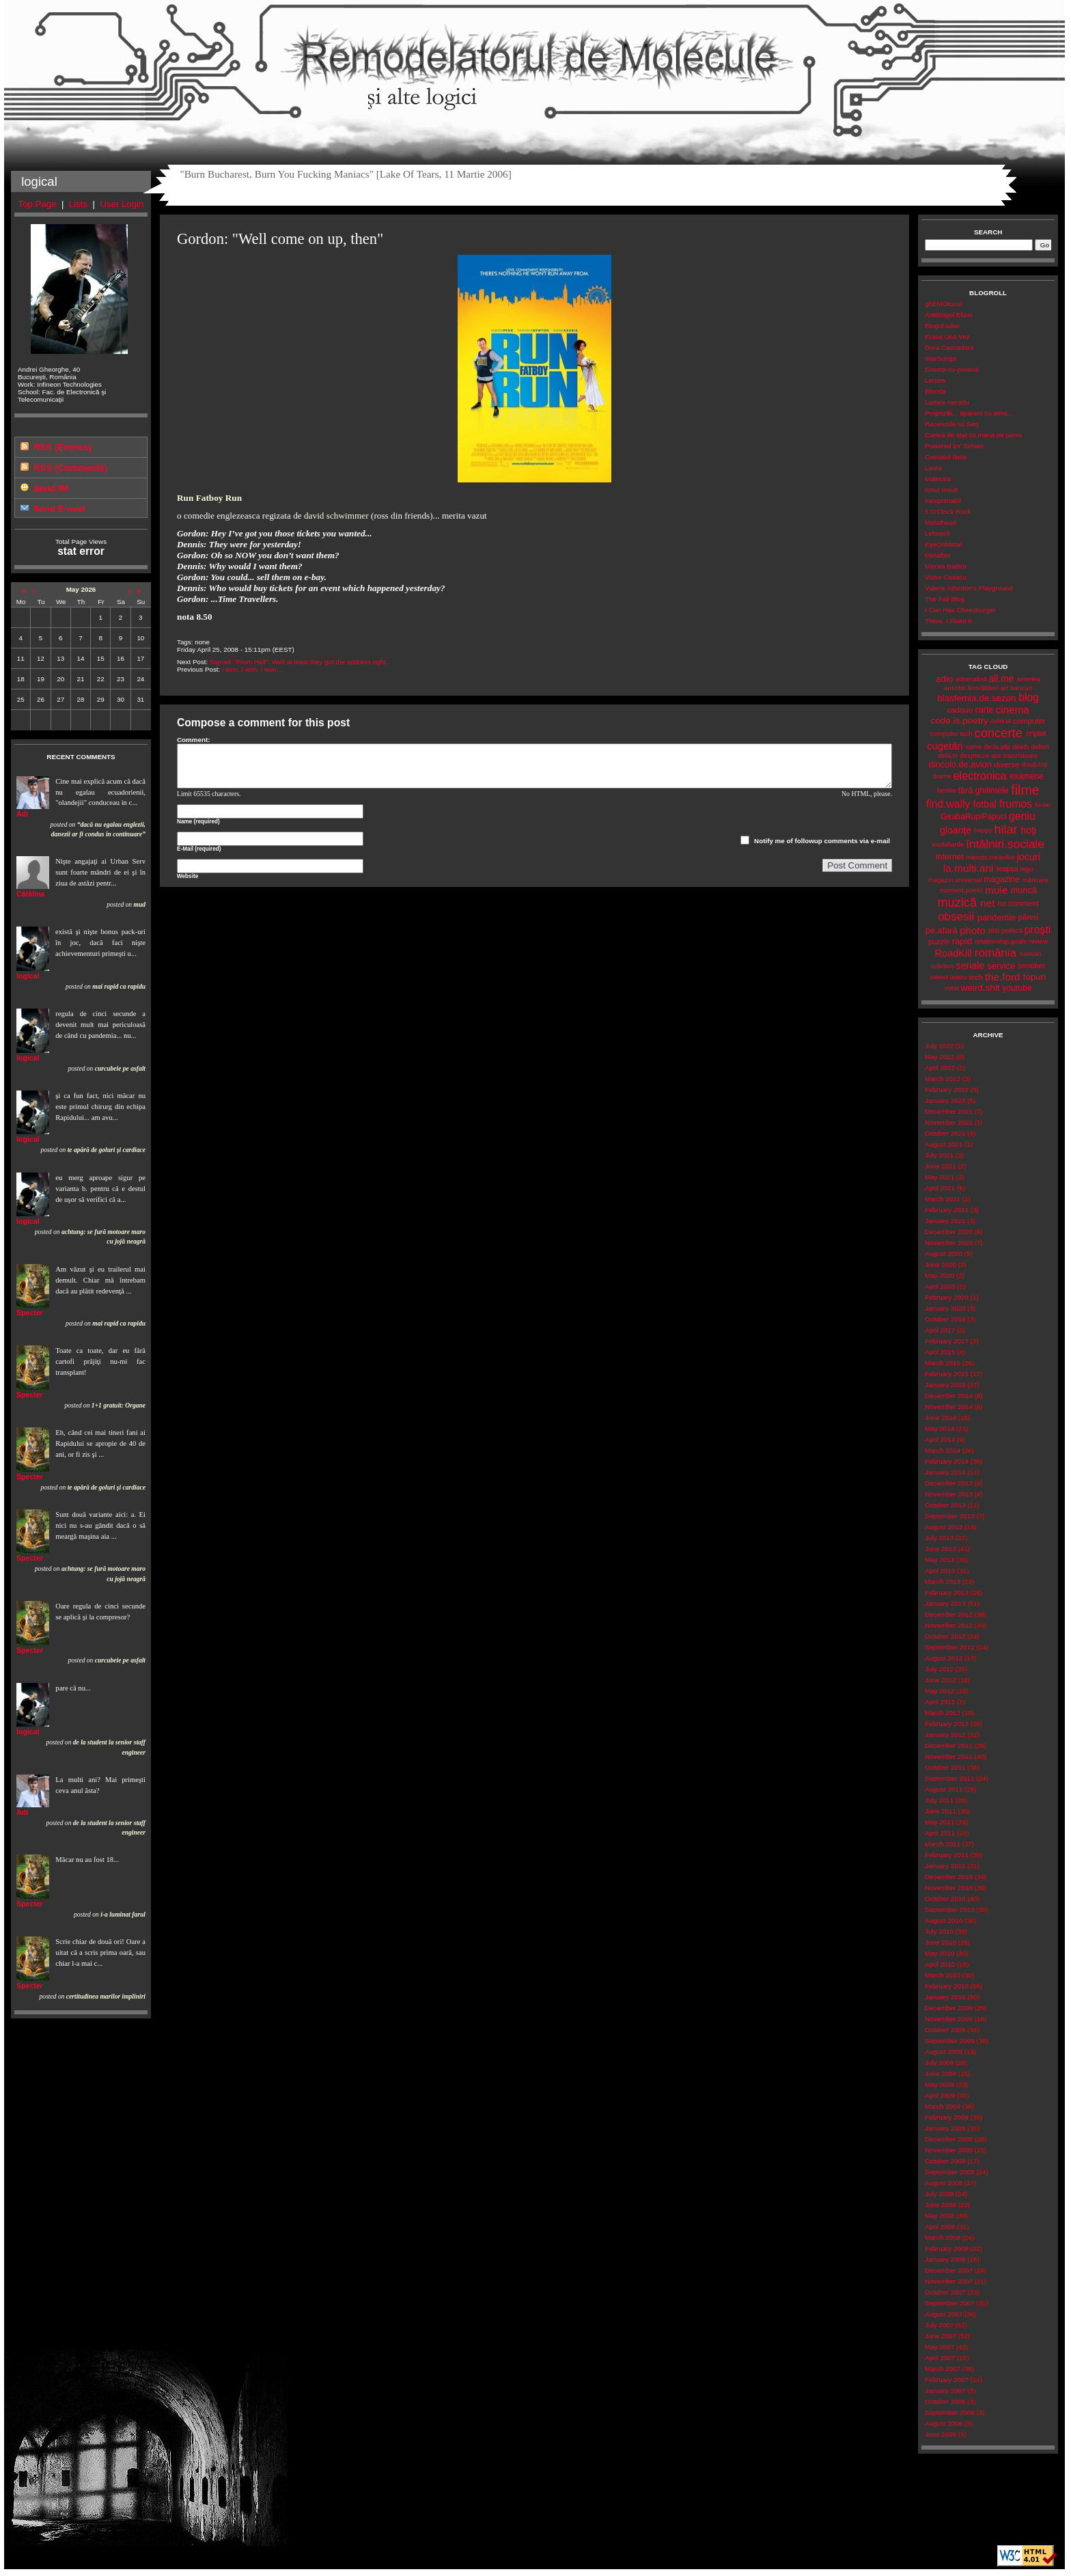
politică (1012, 930)
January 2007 (945, 2390)
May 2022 (939, 1056)
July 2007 (939, 2325)
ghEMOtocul (943, 303)
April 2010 (940, 1964)
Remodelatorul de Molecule (534, 63)
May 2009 (939, 2084)
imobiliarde (948, 844)
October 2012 (945, 1636)
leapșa (1007, 868)
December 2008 (949, 2139)
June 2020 (940, 1264)
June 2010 (940, 1942)
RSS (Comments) (70, 468)
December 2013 (949, 1483)
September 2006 (950, 2412)
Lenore (935, 380)
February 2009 (947, 2117)
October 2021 (945, 1133)
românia (995, 952)
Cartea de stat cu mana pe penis (973, 435)
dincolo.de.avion (959, 764)
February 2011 (947, 1855)
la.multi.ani (968, 868)
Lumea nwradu (947, 402)
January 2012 (945, 1734)
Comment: (193, 739)
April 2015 (940, 1352)
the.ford (1002, 977)
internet (950, 857)
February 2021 (947, 1210)
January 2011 (945, 1865)
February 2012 (947, 1723)
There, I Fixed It (948, 621)
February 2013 (947, 1592)
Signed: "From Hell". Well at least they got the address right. (298, 662)
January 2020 (945, 1308)
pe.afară (942, 930)
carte (984, 710)
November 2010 (949, 1887)
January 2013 (945, 1603)
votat (951, 987)
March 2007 (942, 2368)
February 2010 (947, 1986)
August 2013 (943, 1527)
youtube (1016, 988)
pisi (993, 930)
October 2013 (945, 1505)
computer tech (951, 733)
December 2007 (949, 2270)
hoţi (1028, 830)
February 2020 (947, 1297)
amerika (1028, 679)
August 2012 (943, 1658)
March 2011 (942, 1844)
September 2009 (950, 2040)
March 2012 (942, 1712)
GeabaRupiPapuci (973, 816)
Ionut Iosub (941, 489)
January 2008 (945, 2259)
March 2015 (942, 1363)
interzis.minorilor (990, 857)
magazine (1002, 879)
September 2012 (950, 1647)
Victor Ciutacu (945, 577)
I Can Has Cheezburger (960, 610)
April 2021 (940, 1188)
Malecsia (938, 478)
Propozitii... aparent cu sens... (969, 413)
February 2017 (947, 1341)
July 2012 (939, 1669)
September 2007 (950, 2303)
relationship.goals (1001, 941)
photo (973, 930)
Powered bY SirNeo (954, 446)
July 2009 (939, 2062)
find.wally (948, 804)
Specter (29, 1312)
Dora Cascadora (949, 347)
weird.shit (979, 988)
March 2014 (942, 1450)
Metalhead (940, 522)
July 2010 (939, 1931)
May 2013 (939, 1559)
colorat (1001, 720)
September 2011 (950, 1778)
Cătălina (30, 894)
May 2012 (939, 1691)
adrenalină (971, 679)
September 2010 (950, 1909)
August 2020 (943, 1253)
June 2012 (940, 1680)
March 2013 (942, 1581)
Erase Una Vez (947, 336)
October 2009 (945, 2029)
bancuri (1021, 687)
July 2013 (939, 1538)
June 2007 (940, 2336)
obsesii (956, 916)
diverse (1006, 765)
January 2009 (945, 2128)
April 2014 (940, 1439)
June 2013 (940, 1548)
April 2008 (940, 2226)
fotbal (985, 804)
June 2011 (940, 1811)
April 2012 (940, 1701)
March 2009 (942, 2106)
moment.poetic (961, 890)
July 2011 (939, 1800)
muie (996, 890)
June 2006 (940, 2434)
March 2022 (942, 1078)
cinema (1012, 709)
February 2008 (947, 2248)
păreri (1028, 917)
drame (941, 776)
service (1001, 966)
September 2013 (950, 1516)
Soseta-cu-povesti (952, 369)
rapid (961, 941)
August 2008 (943, 2183)
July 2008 (939, 2193)
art (1004, 687)
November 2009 (949, 2019)
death (1020, 746)
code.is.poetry (959, 720)
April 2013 (940, 1570)
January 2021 (945, 1220)
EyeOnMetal (943, 544)
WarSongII (940, 358)
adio (944, 679)
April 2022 (940, 1067)
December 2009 (949, 2008)
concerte (998, 733)
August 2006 (943, 2423)
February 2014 (947, 1461)
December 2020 (949, 1231)
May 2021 (939, 1177)
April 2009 (940, 2095)
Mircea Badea (945, 566)
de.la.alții (997, 746)
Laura (933, 467)
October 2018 (945, 1319)
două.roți (1035, 764)
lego (1026, 869)
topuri (1034, 977)
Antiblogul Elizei (948, 314)
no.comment (1018, 903)
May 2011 (939, 1822)
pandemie (996, 917)
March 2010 (942, 1975)
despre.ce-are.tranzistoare (999, 755)
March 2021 (942, 1199)
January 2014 (945, 1472)
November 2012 (949, 1625)
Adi (22, 814)
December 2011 (949, 1745)
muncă (1024, 890)
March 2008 (942, 2237)
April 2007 (940, 2357)
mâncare (1035, 879)
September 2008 (950, 2172)
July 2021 (939, 1155)
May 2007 (939, 2347)
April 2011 (940, 1833)
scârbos (942, 966)
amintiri (955, 687)
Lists (78, 204)
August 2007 (943, 2314)
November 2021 (949, 1122)
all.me (1001, 679)
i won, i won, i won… (252, 669)
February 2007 (947, 2379)
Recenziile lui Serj (951, 424)
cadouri (960, 710)
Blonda (935, 391)
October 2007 (945, 2292)
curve (974, 746)
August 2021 (943, 1144)
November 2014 (949, 1406)
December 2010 (949, 1876)
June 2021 (940, 1166)
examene (1027, 776)
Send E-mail (59, 509)
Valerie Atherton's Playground (968, 588)
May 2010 (939, 1953)
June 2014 (940, 1417)
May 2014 (939, 1428)
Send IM (50, 488)
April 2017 (940, 1330)
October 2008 (945, 2161)
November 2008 (949, 2150)
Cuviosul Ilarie (946, 457)
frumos (1015, 804)
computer (1029, 721)
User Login (121, 204)
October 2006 (945, 2401)
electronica (980, 775)
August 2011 (943, 1789)
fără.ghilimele (983, 790)
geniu (1022, 816)
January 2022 (945, 1100)
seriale (970, 965)
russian (1031, 953)
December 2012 (949, 1614)
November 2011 (949, 1756)
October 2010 (945, 1898)
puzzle (938, 941)
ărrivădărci (983, 687)
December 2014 (949, 1395)
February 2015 (947, 1374)
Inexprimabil (943, 500)
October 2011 (945, 1767)
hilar (1005, 829)
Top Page (37, 204)
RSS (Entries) (62, 447)
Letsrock (937, 533)
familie (946, 790)
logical (28, 976)
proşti (1038, 929)
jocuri (1028, 856)
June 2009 (940, 2073)
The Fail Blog (944, 599)
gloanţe (955, 830)
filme (1025, 789)
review (1038, 941)
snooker (1032, 965)
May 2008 (939, 2215)
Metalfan (938, 555)
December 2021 (949, 1111)
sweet (939, 977)
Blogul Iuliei (942, 325)
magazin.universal (955, 879)
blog (1028, 697)
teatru (957, 977)
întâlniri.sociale (1005, 844)
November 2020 (949, 1242)
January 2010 (945, 1997)
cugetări (944, 746)
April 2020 (940, 1286)
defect (1040, 746)
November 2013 (949, 1494)
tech (976, 977)
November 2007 (949, 2281)
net (987, 903)
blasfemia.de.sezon (976, 698)
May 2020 (939, 1275)
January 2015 (945, 1384)
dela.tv (948, 755)
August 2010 (943, 1920)
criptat (1036, 733)
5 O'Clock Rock (948, 511)
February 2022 (947, 1089)
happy (983, 830)
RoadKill (953, 953)
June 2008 (940, 2204)
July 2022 (939, 1046)
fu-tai (1042, 804)
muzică (957, 902)
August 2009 (943, 2051)
